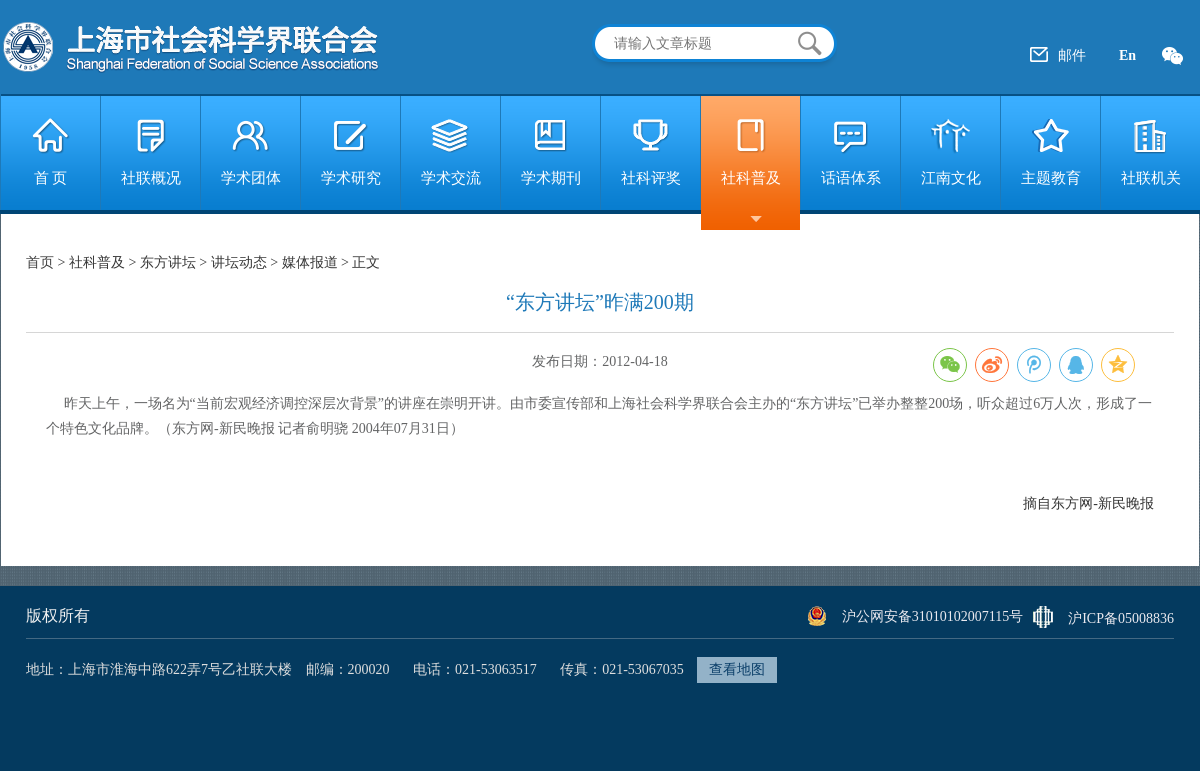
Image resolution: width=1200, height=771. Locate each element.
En (1127, 55)
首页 (42, 262)
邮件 (1072, 55)
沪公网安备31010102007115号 (932, 616)
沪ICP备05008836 (1121, 618)
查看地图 (737, 669)
